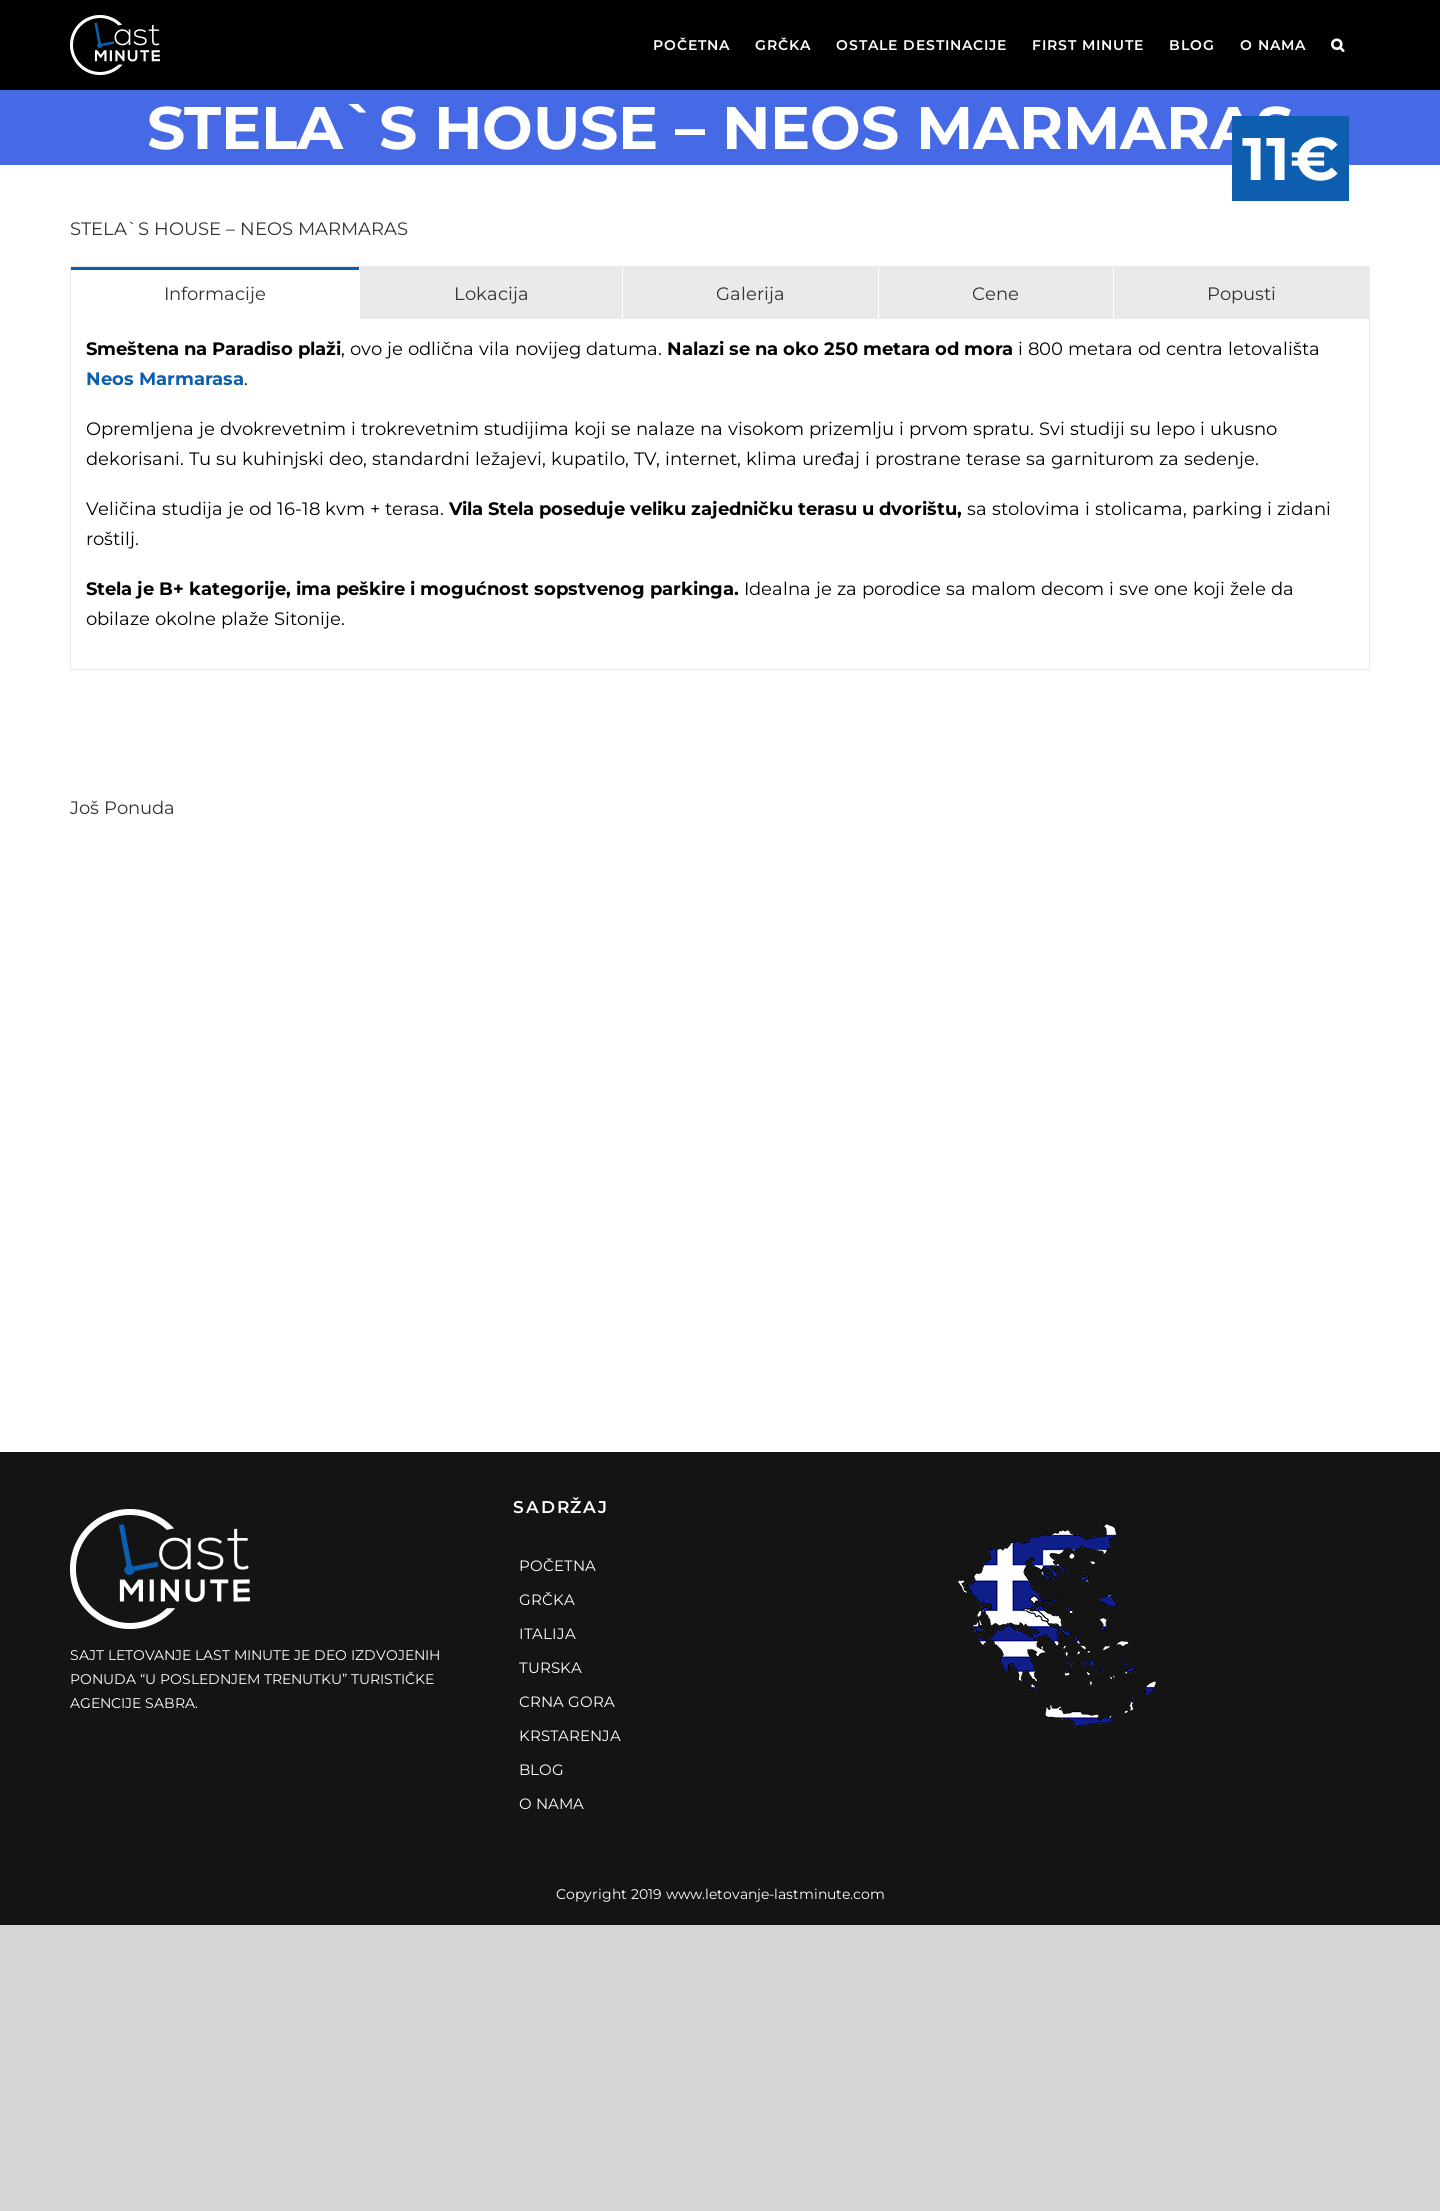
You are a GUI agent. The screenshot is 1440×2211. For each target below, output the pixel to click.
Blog (541, 1769)
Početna (557, 1565)
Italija (547, 1633)
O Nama (551, 1803)
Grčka (547, 1599)
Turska (550, 1667)
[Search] (1338, 45)
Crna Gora (567, 1701)
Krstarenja (570, 1735)
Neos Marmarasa (165, 379)
